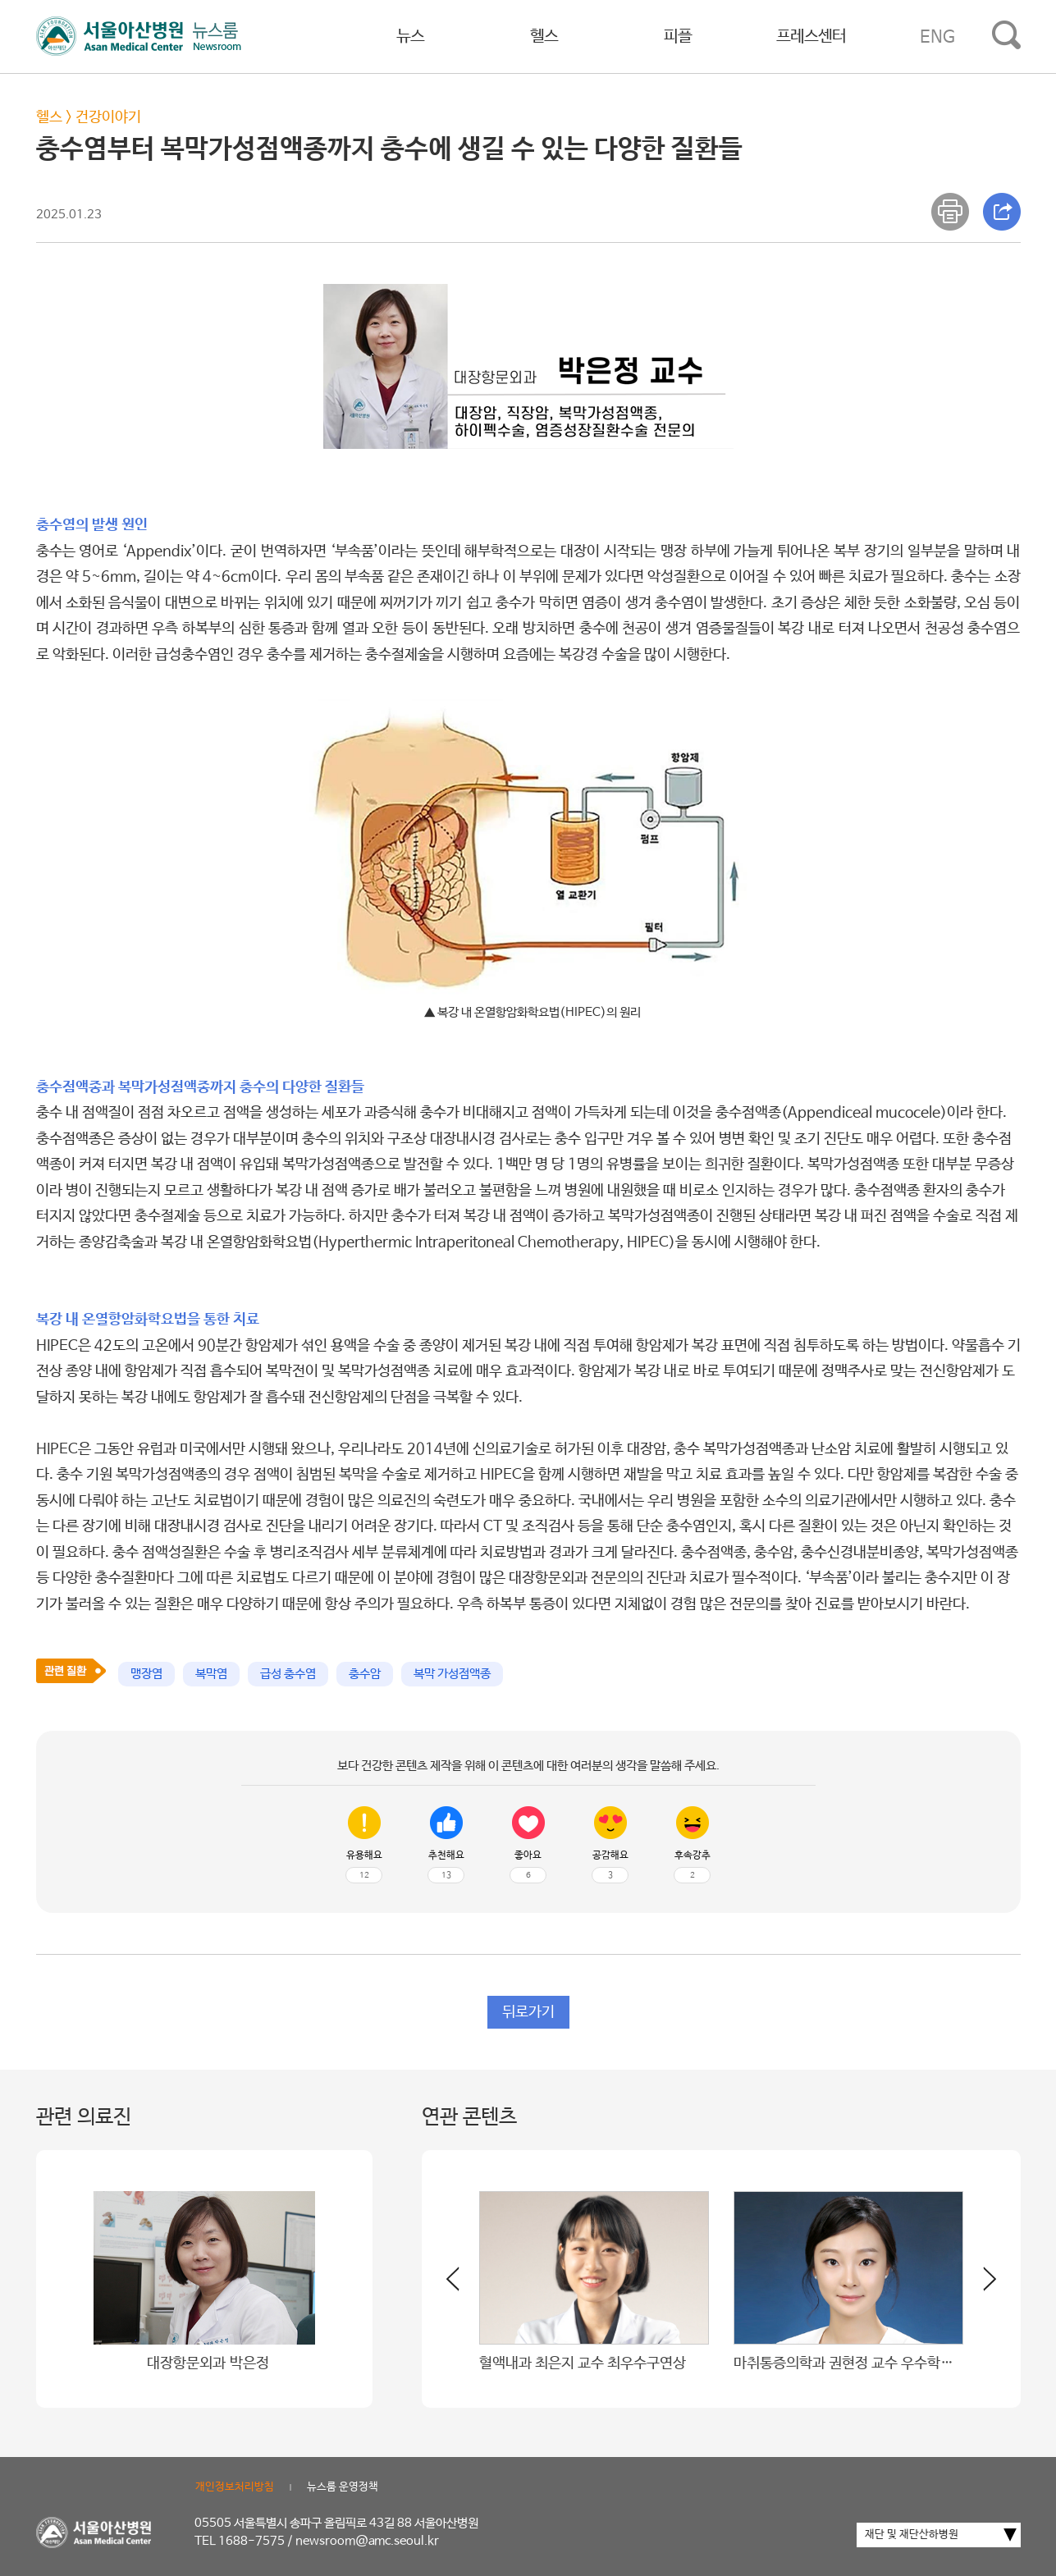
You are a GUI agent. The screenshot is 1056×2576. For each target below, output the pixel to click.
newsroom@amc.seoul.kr (367, 2541)
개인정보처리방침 (234, 2487)
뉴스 (410, 36)
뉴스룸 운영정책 (342, 2487)
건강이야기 (108, 117)
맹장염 (146, 1674)
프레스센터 (811, 36)
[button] (979, 2285)
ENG (937, 37)
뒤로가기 (528, 2012)
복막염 (211, 1674)
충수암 (365, 1674)
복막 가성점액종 (452, 1674)
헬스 (544, 36)
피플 (678, 36)
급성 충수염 (288, 1674)
